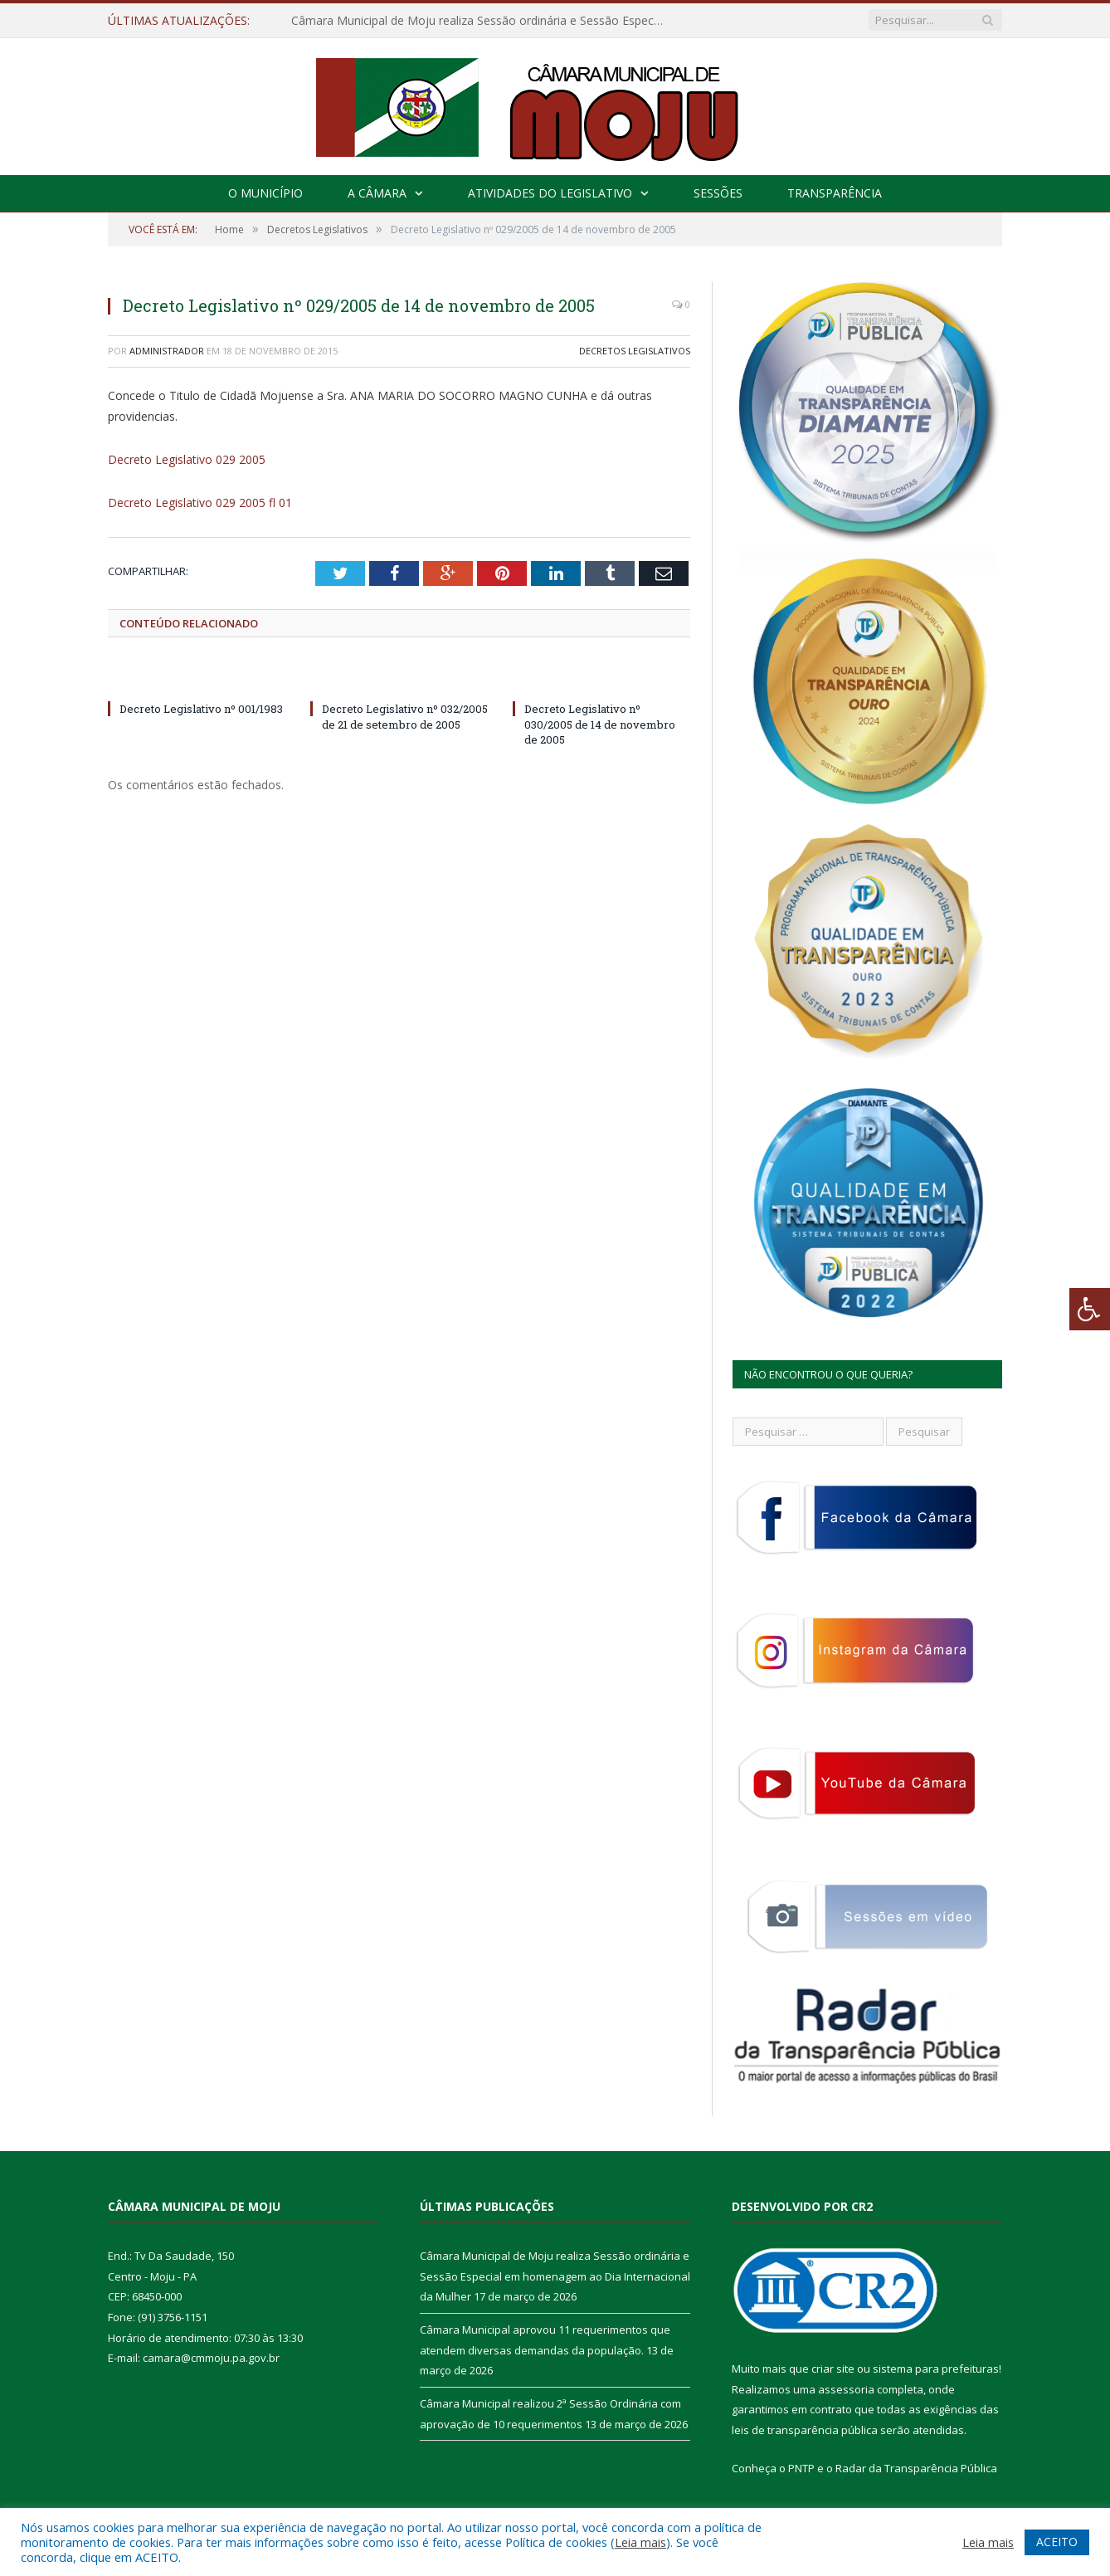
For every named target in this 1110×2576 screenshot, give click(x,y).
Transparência (834, 193)
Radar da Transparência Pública (916, 2468)
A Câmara (377, 193)
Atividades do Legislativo (550, 193)
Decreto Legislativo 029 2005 (186, 459)
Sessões (718, 193)
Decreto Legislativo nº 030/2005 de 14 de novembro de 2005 (599, 723)
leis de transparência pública (805, 2429)
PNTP (801, 2468)
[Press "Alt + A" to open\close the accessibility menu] (1089, 1309)
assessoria (846, 2389)
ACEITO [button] (1057, 2541)
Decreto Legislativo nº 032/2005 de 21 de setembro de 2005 (405, 716)
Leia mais (640, 2542)
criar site (832, 2368)
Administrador (166, 350)
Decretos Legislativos (634, 350)
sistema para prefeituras (936, 2368)
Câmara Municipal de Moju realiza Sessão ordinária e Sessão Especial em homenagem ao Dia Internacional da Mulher (482, 20)
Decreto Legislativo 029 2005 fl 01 (200, 502)
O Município (265, 193)
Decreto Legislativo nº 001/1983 (201, 708)
